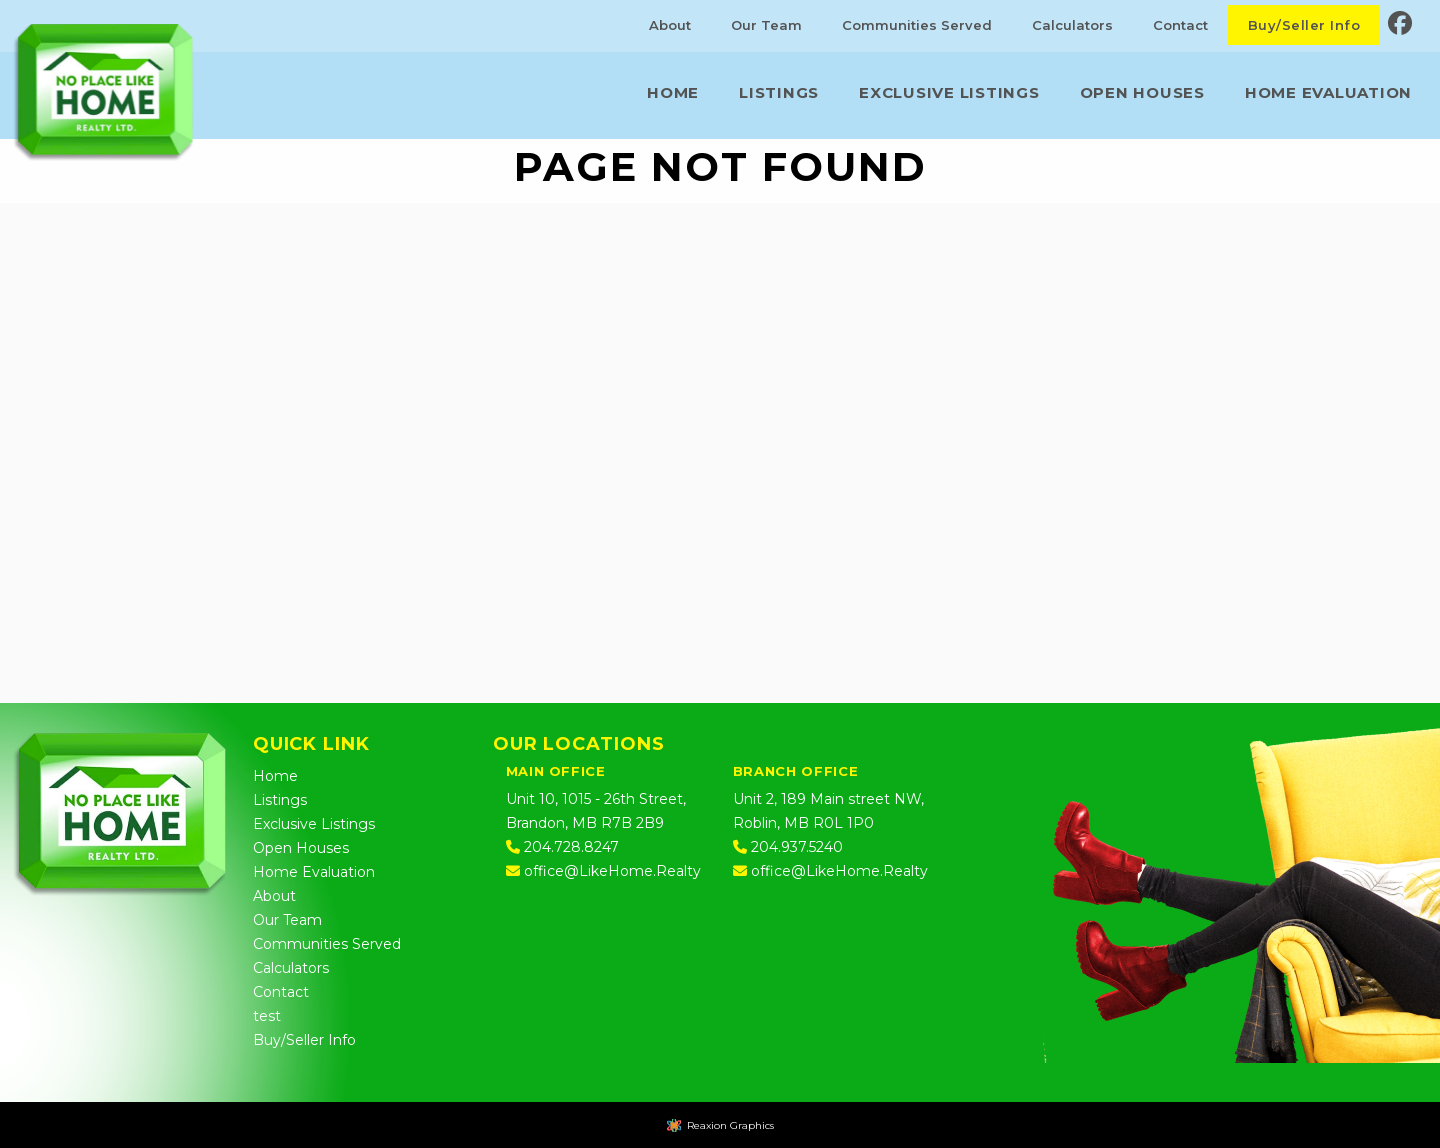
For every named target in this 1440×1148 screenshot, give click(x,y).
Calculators (1072, 25)
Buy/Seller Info (1304, 25)
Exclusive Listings (949, 92)
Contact (1180, 25)
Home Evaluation (1328, 92)
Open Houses (1142, 92)
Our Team (766, 25)
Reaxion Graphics (730, 1125)
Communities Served (917, 25)
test (267, 1016)
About (670, 25)
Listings (779, 92)
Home (673, 92)
